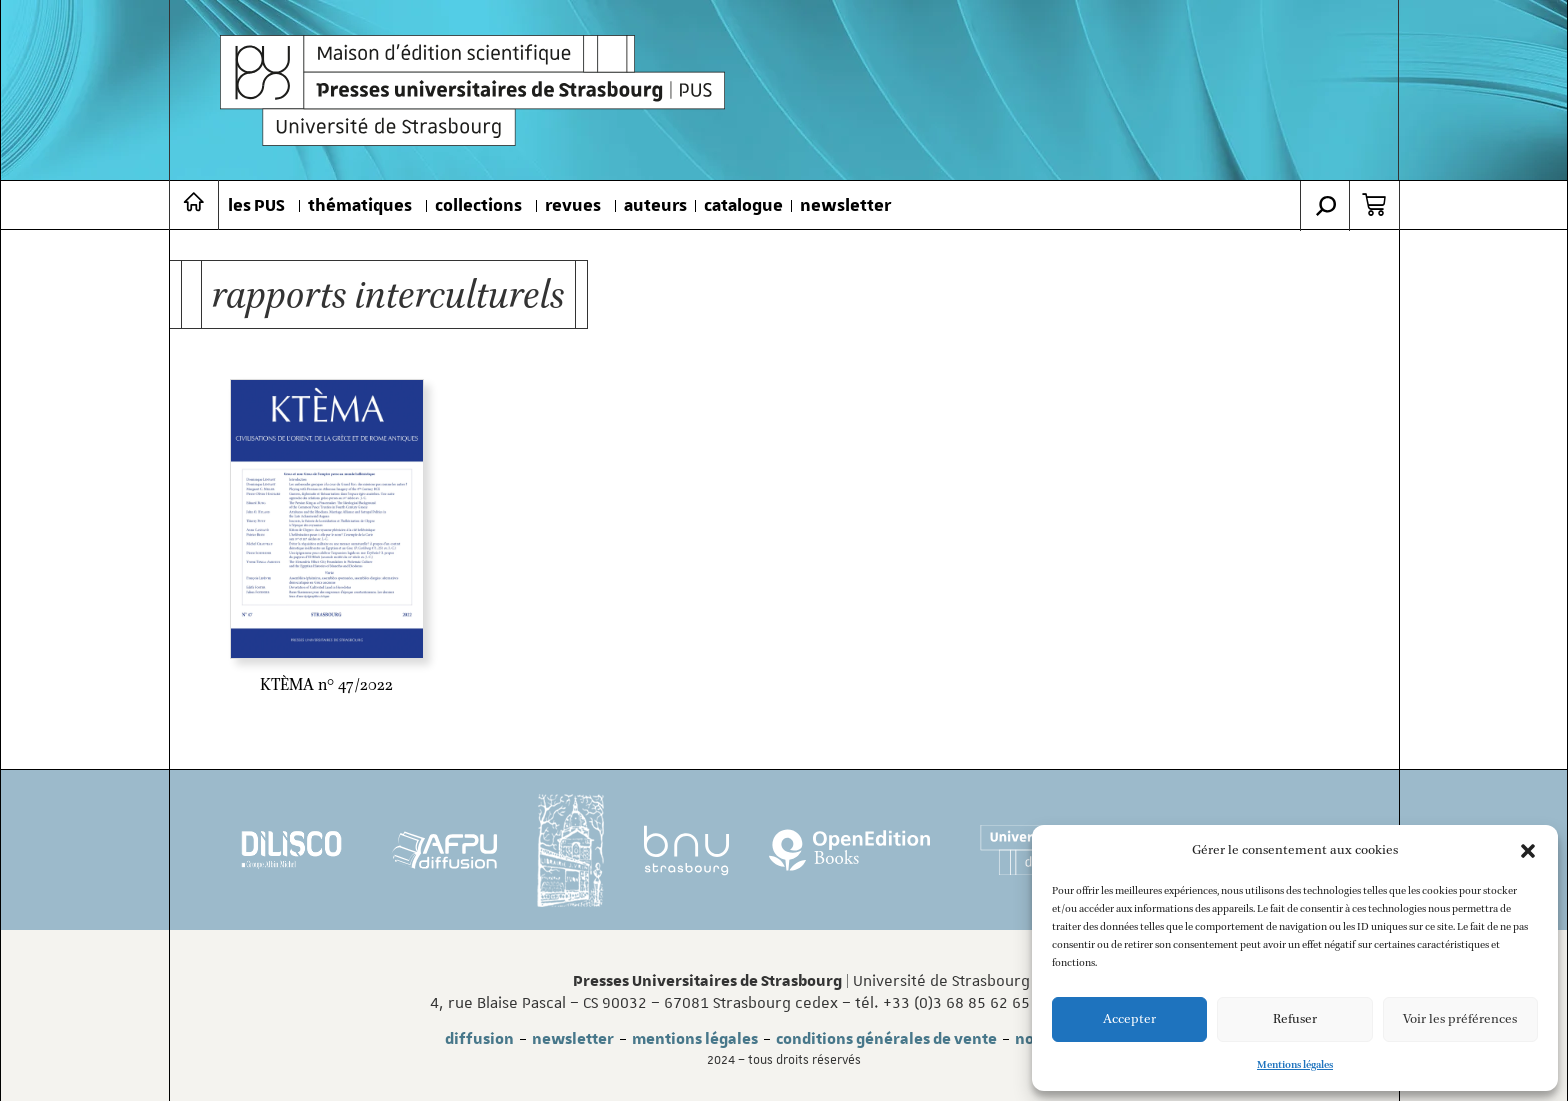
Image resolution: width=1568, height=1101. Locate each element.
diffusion (479, 1039)
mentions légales (695, 1039)
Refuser (1295, 1019)
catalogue (743, 206)
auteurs (655, 206)
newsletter (845, 206)
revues (573, 206)
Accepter (1129, 1019)
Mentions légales (1295, 1065)
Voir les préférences (1460, 1019)
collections (478, 206)
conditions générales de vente (886, 1039)
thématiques (360, 206)
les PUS (256, 206)
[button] (1528, 851)
